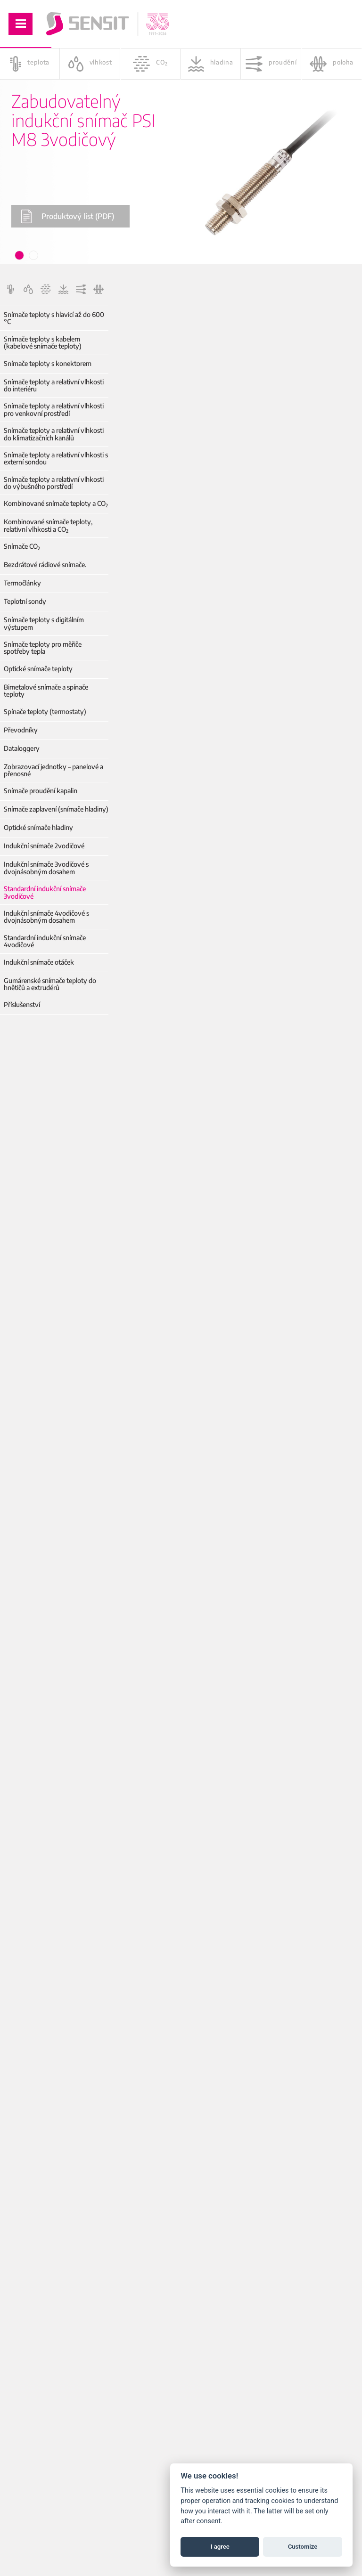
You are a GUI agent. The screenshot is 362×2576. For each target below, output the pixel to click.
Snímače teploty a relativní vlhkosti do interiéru (54, 385)
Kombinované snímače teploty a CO (56, 503)
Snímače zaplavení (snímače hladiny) (56, 809)
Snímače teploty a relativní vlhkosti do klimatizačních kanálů (54, 434)
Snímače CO (22, 546)
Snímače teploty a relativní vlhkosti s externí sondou (56, 458)
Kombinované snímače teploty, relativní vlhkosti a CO (48, 525)
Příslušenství (22, 1004)
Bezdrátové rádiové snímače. (45, 564)
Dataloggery (22, 748)
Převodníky (21, 729)
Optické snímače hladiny (38, 827)
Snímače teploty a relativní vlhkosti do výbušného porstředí (54, 483)
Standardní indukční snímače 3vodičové (45, 892)
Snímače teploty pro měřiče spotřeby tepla (43, 648)
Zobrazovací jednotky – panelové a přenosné (53, 770)
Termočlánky (22, 582)
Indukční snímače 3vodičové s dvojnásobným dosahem (46, 868)
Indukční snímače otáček (39, 962)
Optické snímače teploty (38, 668)
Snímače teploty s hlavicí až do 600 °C (54, 318)
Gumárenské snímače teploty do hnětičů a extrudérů (50, 984)
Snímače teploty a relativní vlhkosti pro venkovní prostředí (54, 409)
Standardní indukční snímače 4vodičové (45, 941)
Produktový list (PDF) (67, 216)
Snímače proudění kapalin (40, 790)
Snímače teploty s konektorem (47, 363)
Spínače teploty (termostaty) (45, 711)
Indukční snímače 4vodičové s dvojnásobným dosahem (46, 917)
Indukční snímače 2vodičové (44, 845)
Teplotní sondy (25, 601)
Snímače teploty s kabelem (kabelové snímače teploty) (43, 342)
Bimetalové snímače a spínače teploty (46, 690)
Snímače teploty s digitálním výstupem (44, 623)
